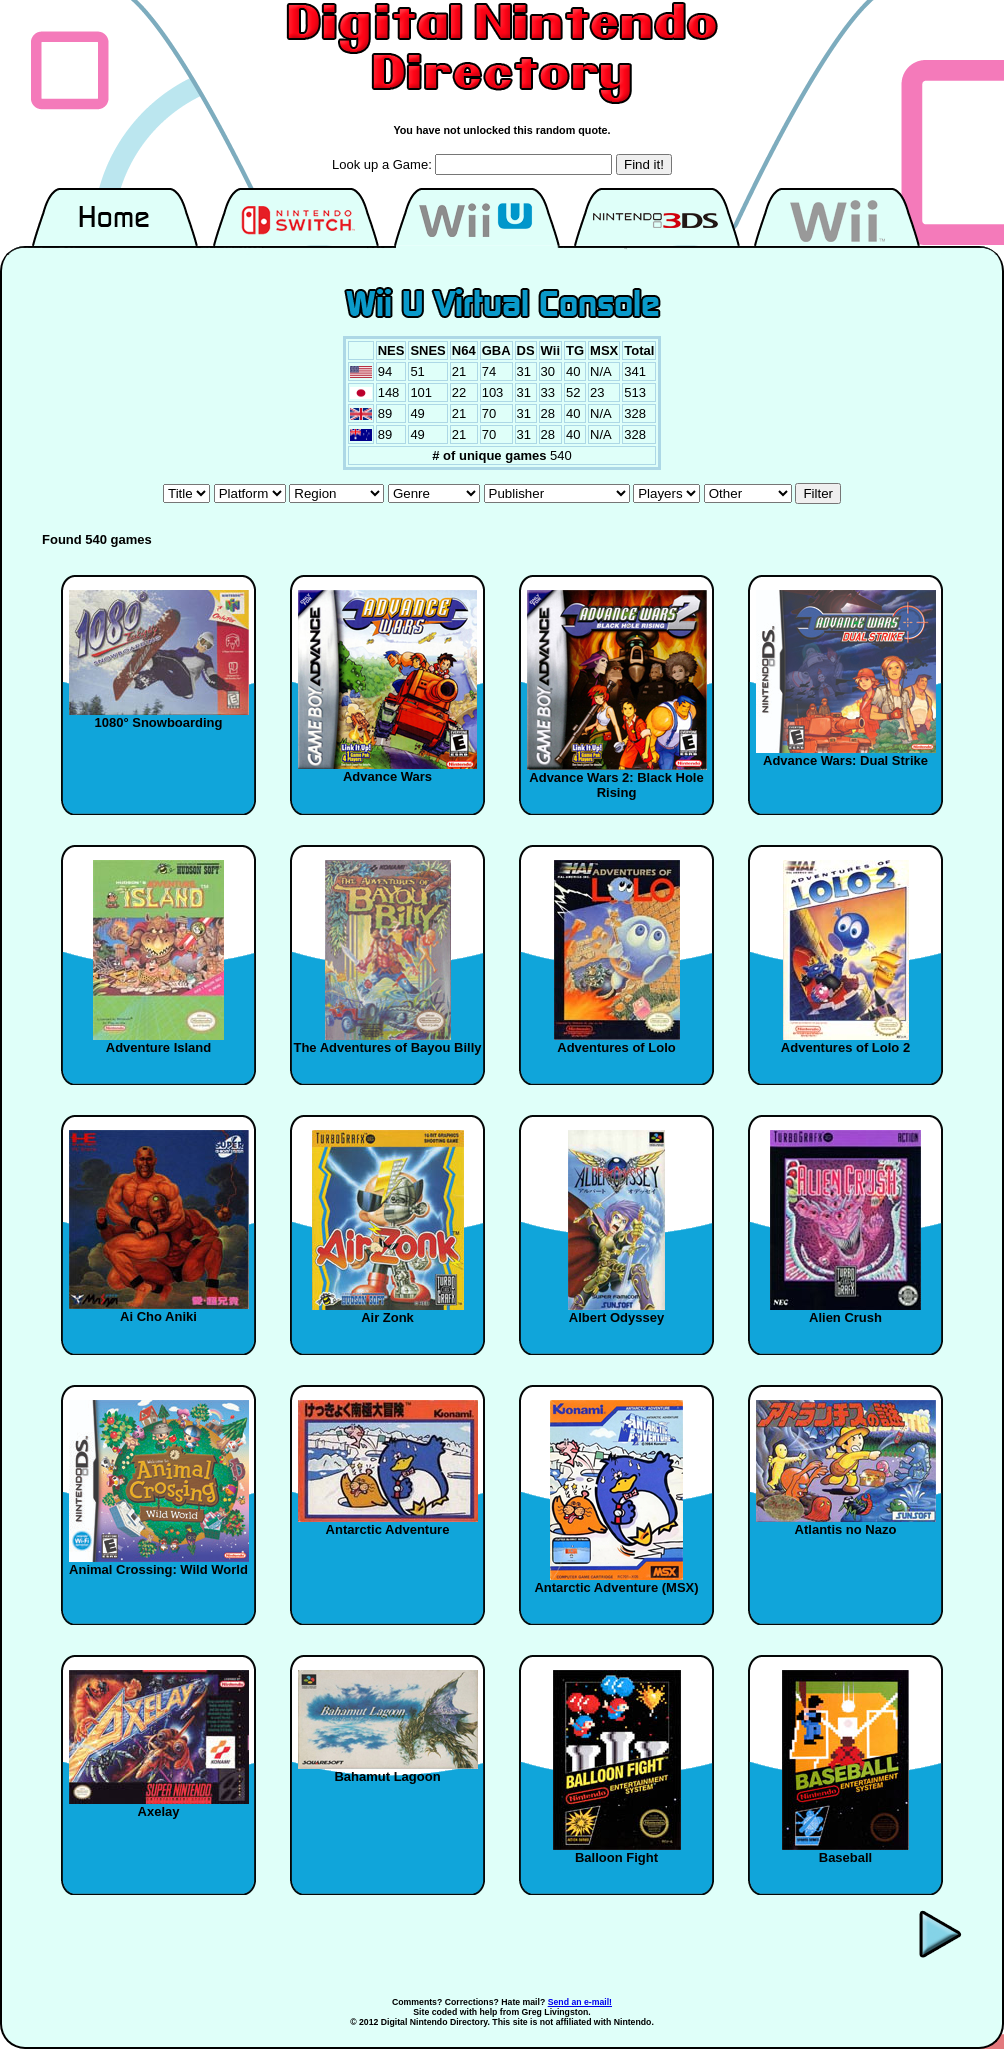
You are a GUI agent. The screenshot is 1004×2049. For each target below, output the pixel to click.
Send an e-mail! (580, 2002)
